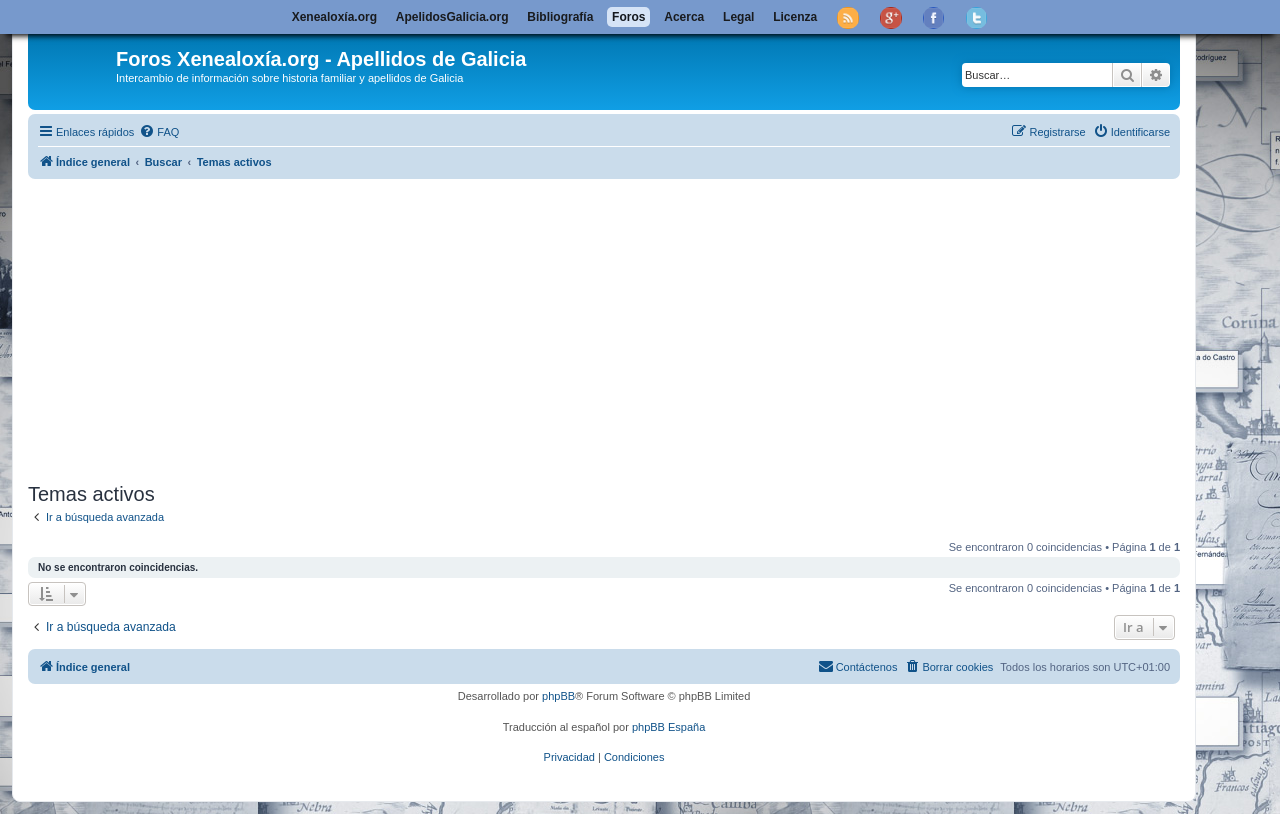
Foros (628, 17)
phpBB (558, 696)
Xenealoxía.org (334, 17)
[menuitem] (159, 132)
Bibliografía (560, 17)
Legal (738, 17)
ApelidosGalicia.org (452, 17)
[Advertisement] (628, 327)
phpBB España (668, 727)
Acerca (684, 17)
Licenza (795, 17)
